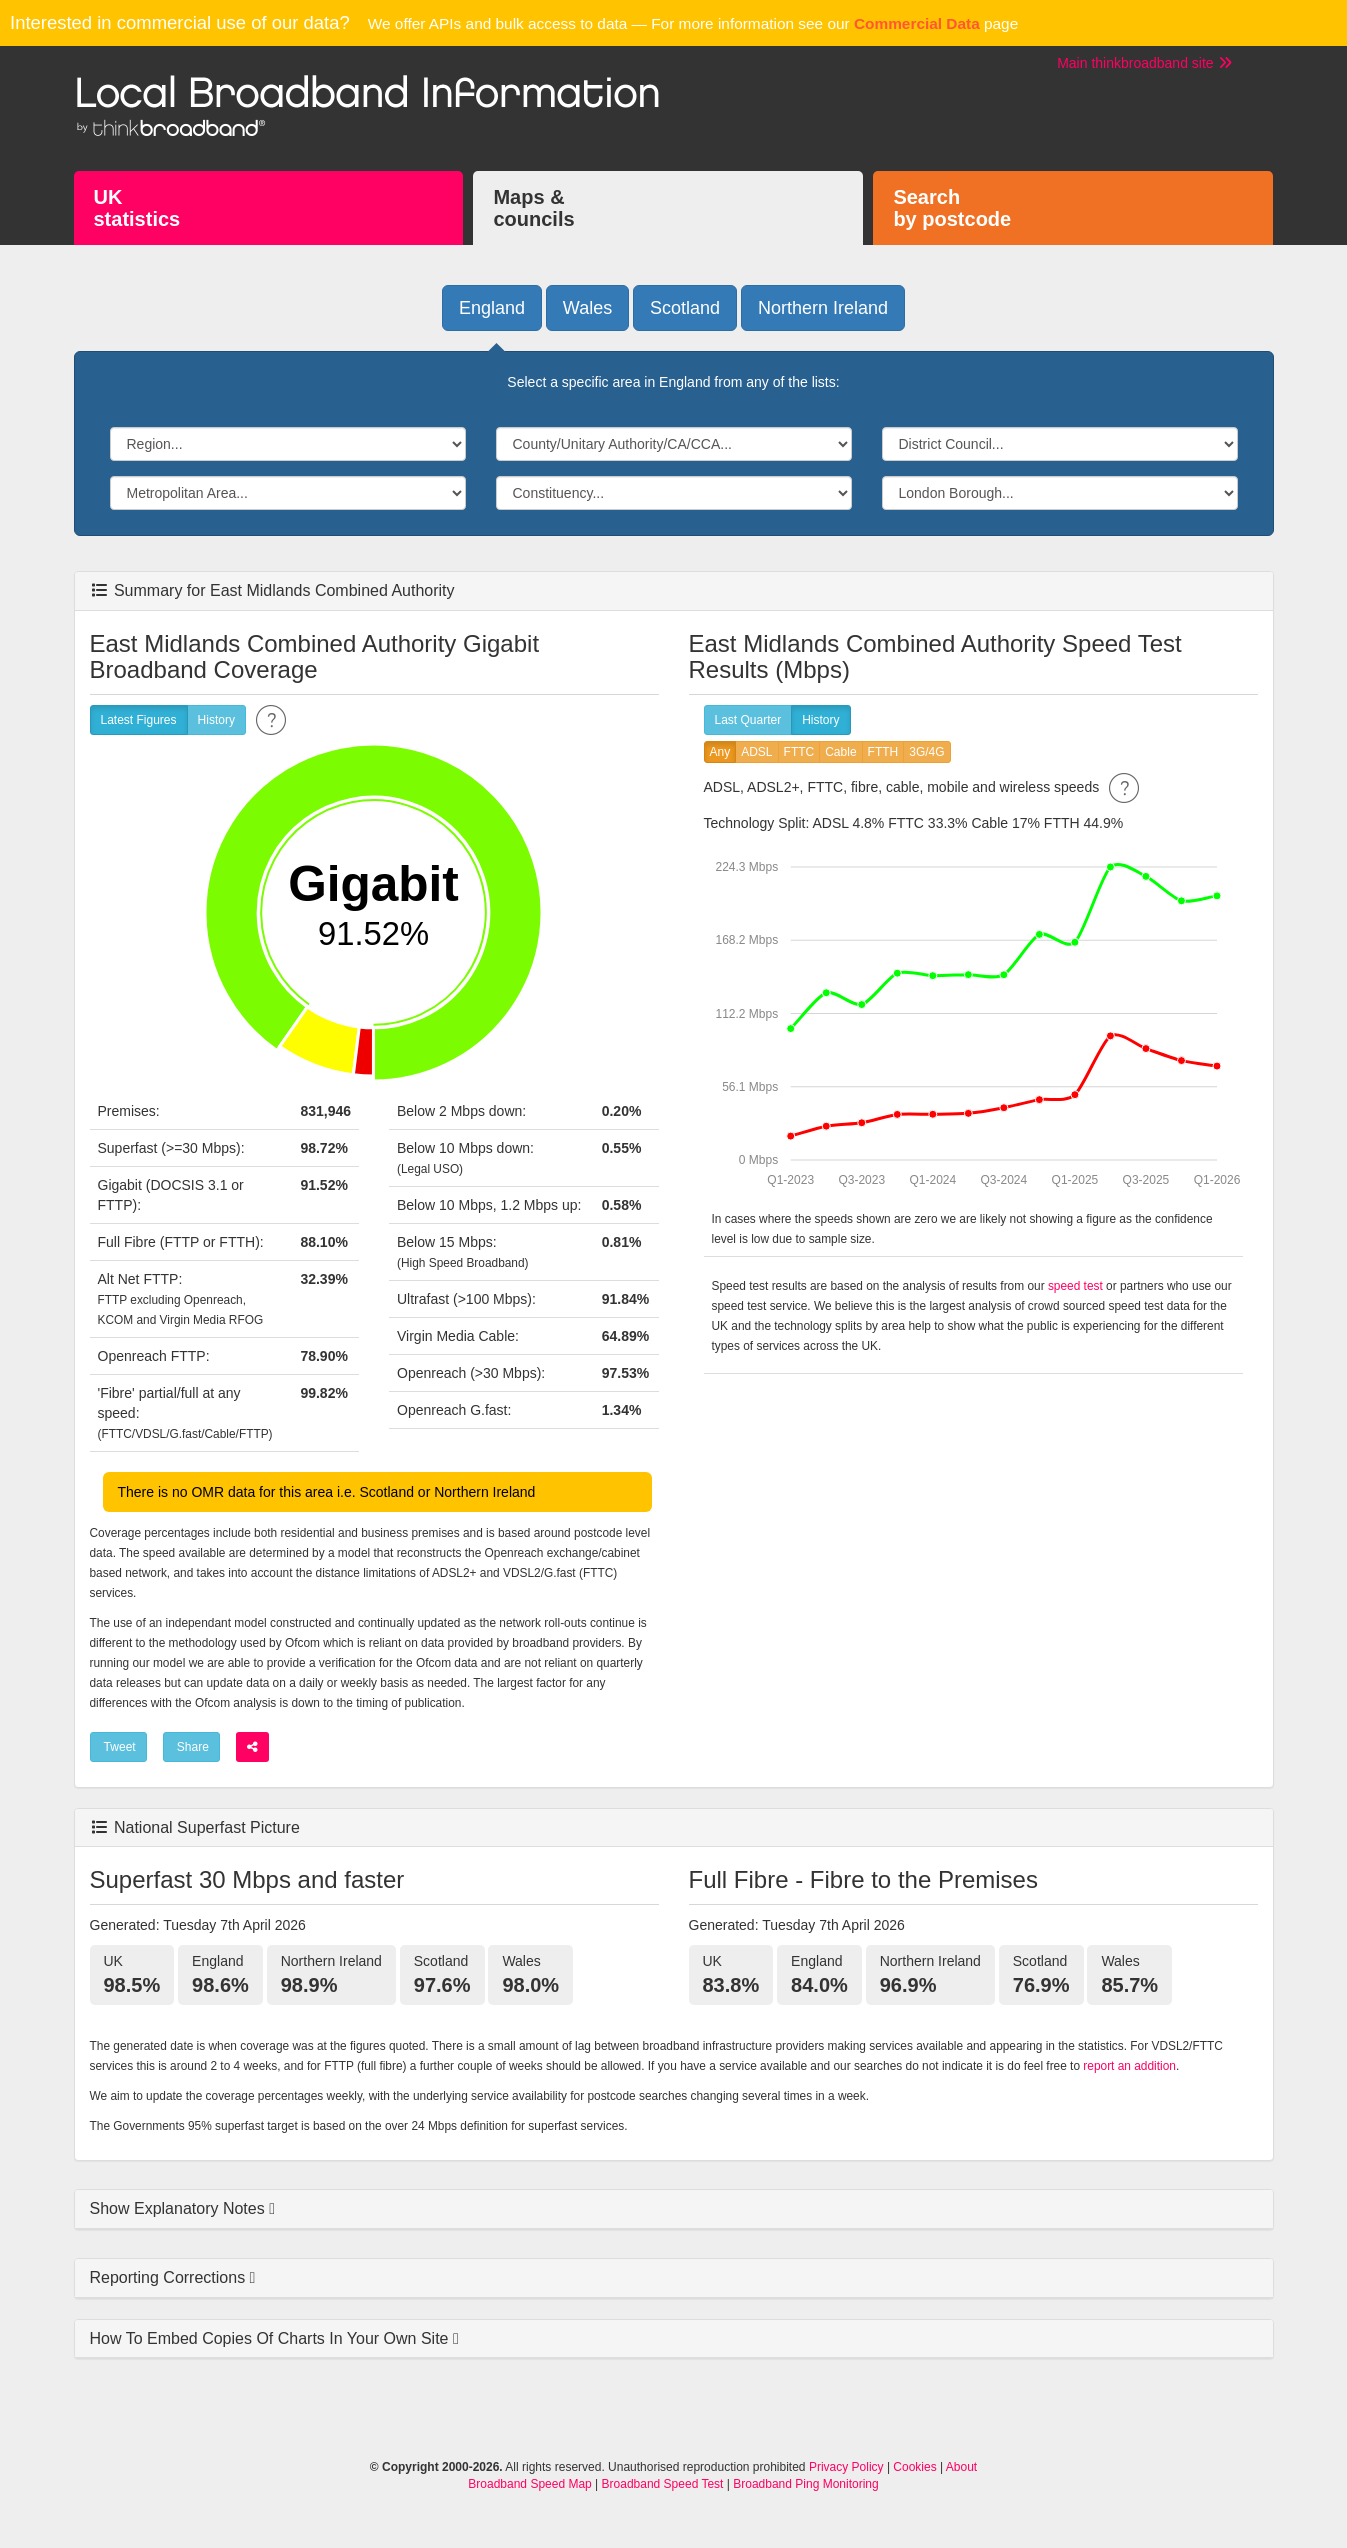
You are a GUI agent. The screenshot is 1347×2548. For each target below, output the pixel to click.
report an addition (1129, 2066)
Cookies (914, 2467)
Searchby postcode (952, 208)
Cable (840, 752)
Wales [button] (587, 308)
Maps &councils (533, 208)
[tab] (674, 2209)
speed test (1075, 1286)
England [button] (492, 308)
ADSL (756, 752)
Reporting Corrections (170, 2277)
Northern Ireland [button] (823, 308)
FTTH (883, 752)
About (961, 2467)
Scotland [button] (685, 308)
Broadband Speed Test (663, 2484)
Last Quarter (748, 720)
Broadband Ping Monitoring (805, 2484)
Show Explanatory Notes (180, 2208)
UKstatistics (137, 208)
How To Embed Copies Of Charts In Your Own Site (271, 2338)
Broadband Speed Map (529, 2484)
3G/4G (926, 752)
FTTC (799, 752)
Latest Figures (139, 720)
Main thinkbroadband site (1144, 63)
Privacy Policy (846, 2467)
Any (720, 752)
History (216, 720)
